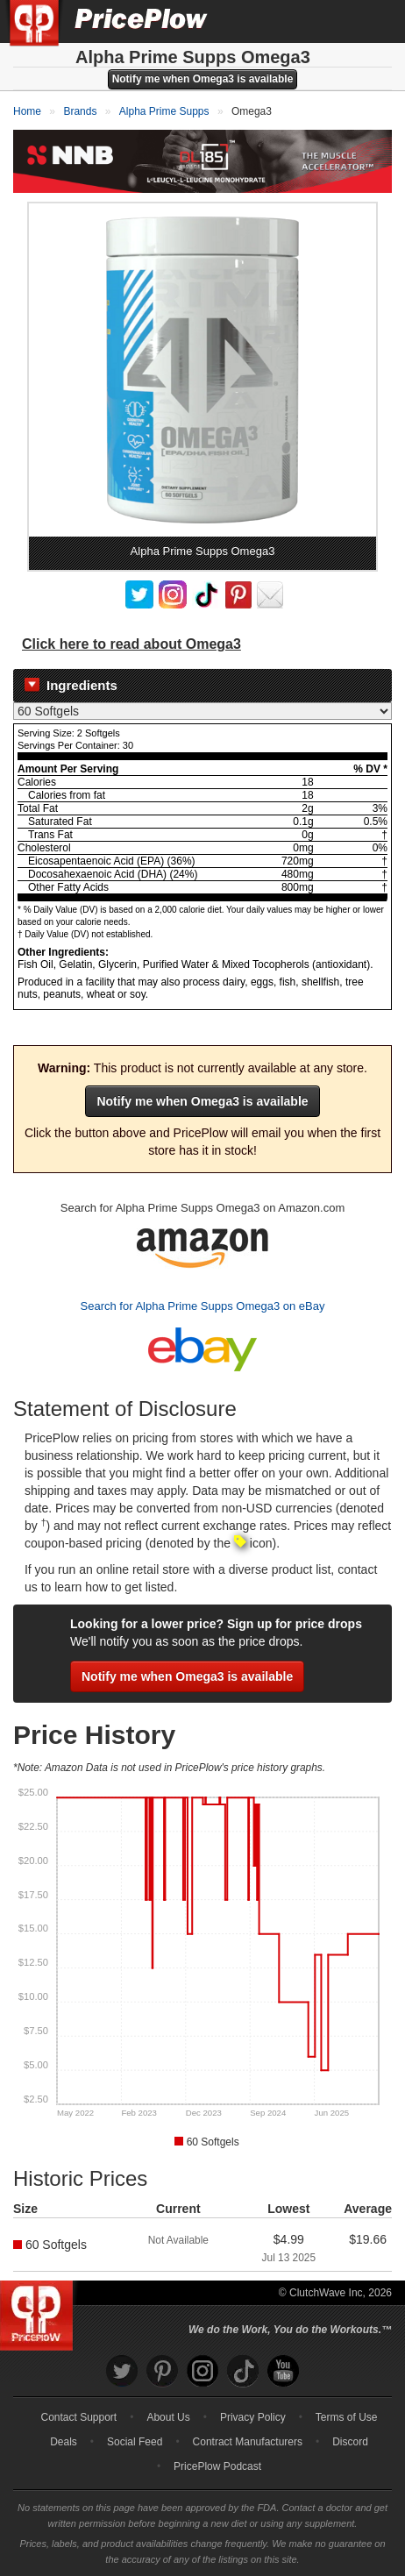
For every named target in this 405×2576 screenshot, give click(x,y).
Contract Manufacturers (247, 2442)
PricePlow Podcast (217, 2466)
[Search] (333, 21)
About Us (167, 2417)
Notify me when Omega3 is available (203, 79)
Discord (350, 2442)
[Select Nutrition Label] (202, 711)
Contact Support (78, 2417)
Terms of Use (347, 2417)
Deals (63, 2442)
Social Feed (134, 2442)
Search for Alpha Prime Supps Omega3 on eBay (203, 1306)
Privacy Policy (253, 2417)
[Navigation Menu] (373, 21)
